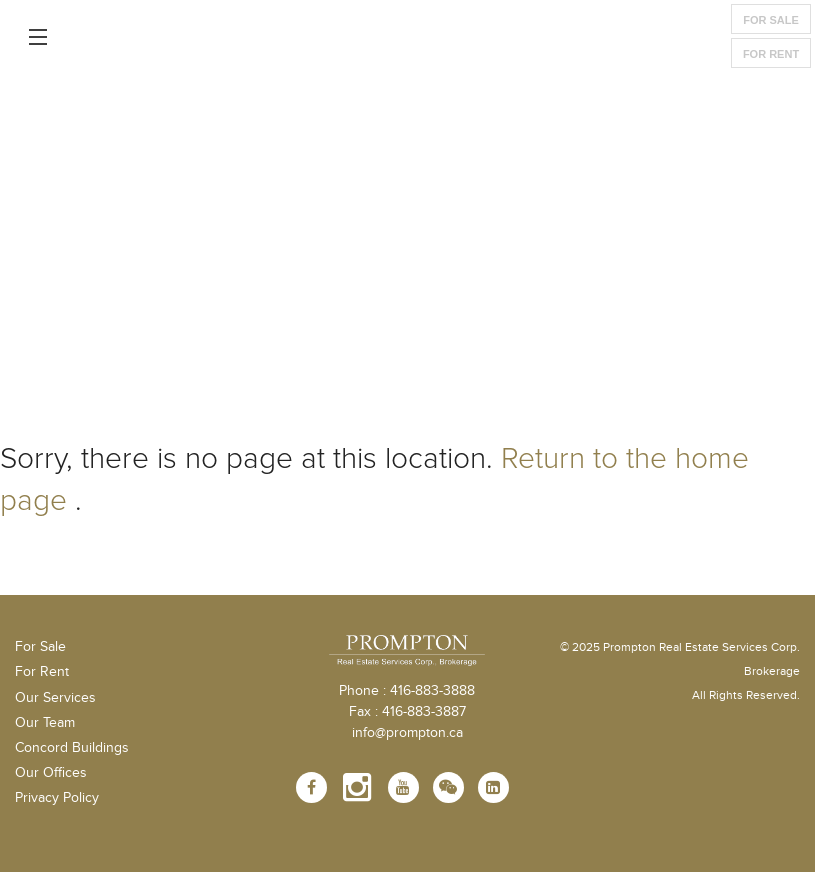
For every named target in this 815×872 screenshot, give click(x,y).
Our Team (45, 723)
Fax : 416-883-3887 (407, 712)
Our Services (55, 698)
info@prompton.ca (407, 733)
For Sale (771, 20)
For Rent (771, 54)
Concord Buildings (72, 748)
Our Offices (51, 773)
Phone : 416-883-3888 (407, 691)
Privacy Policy (57, 798)
